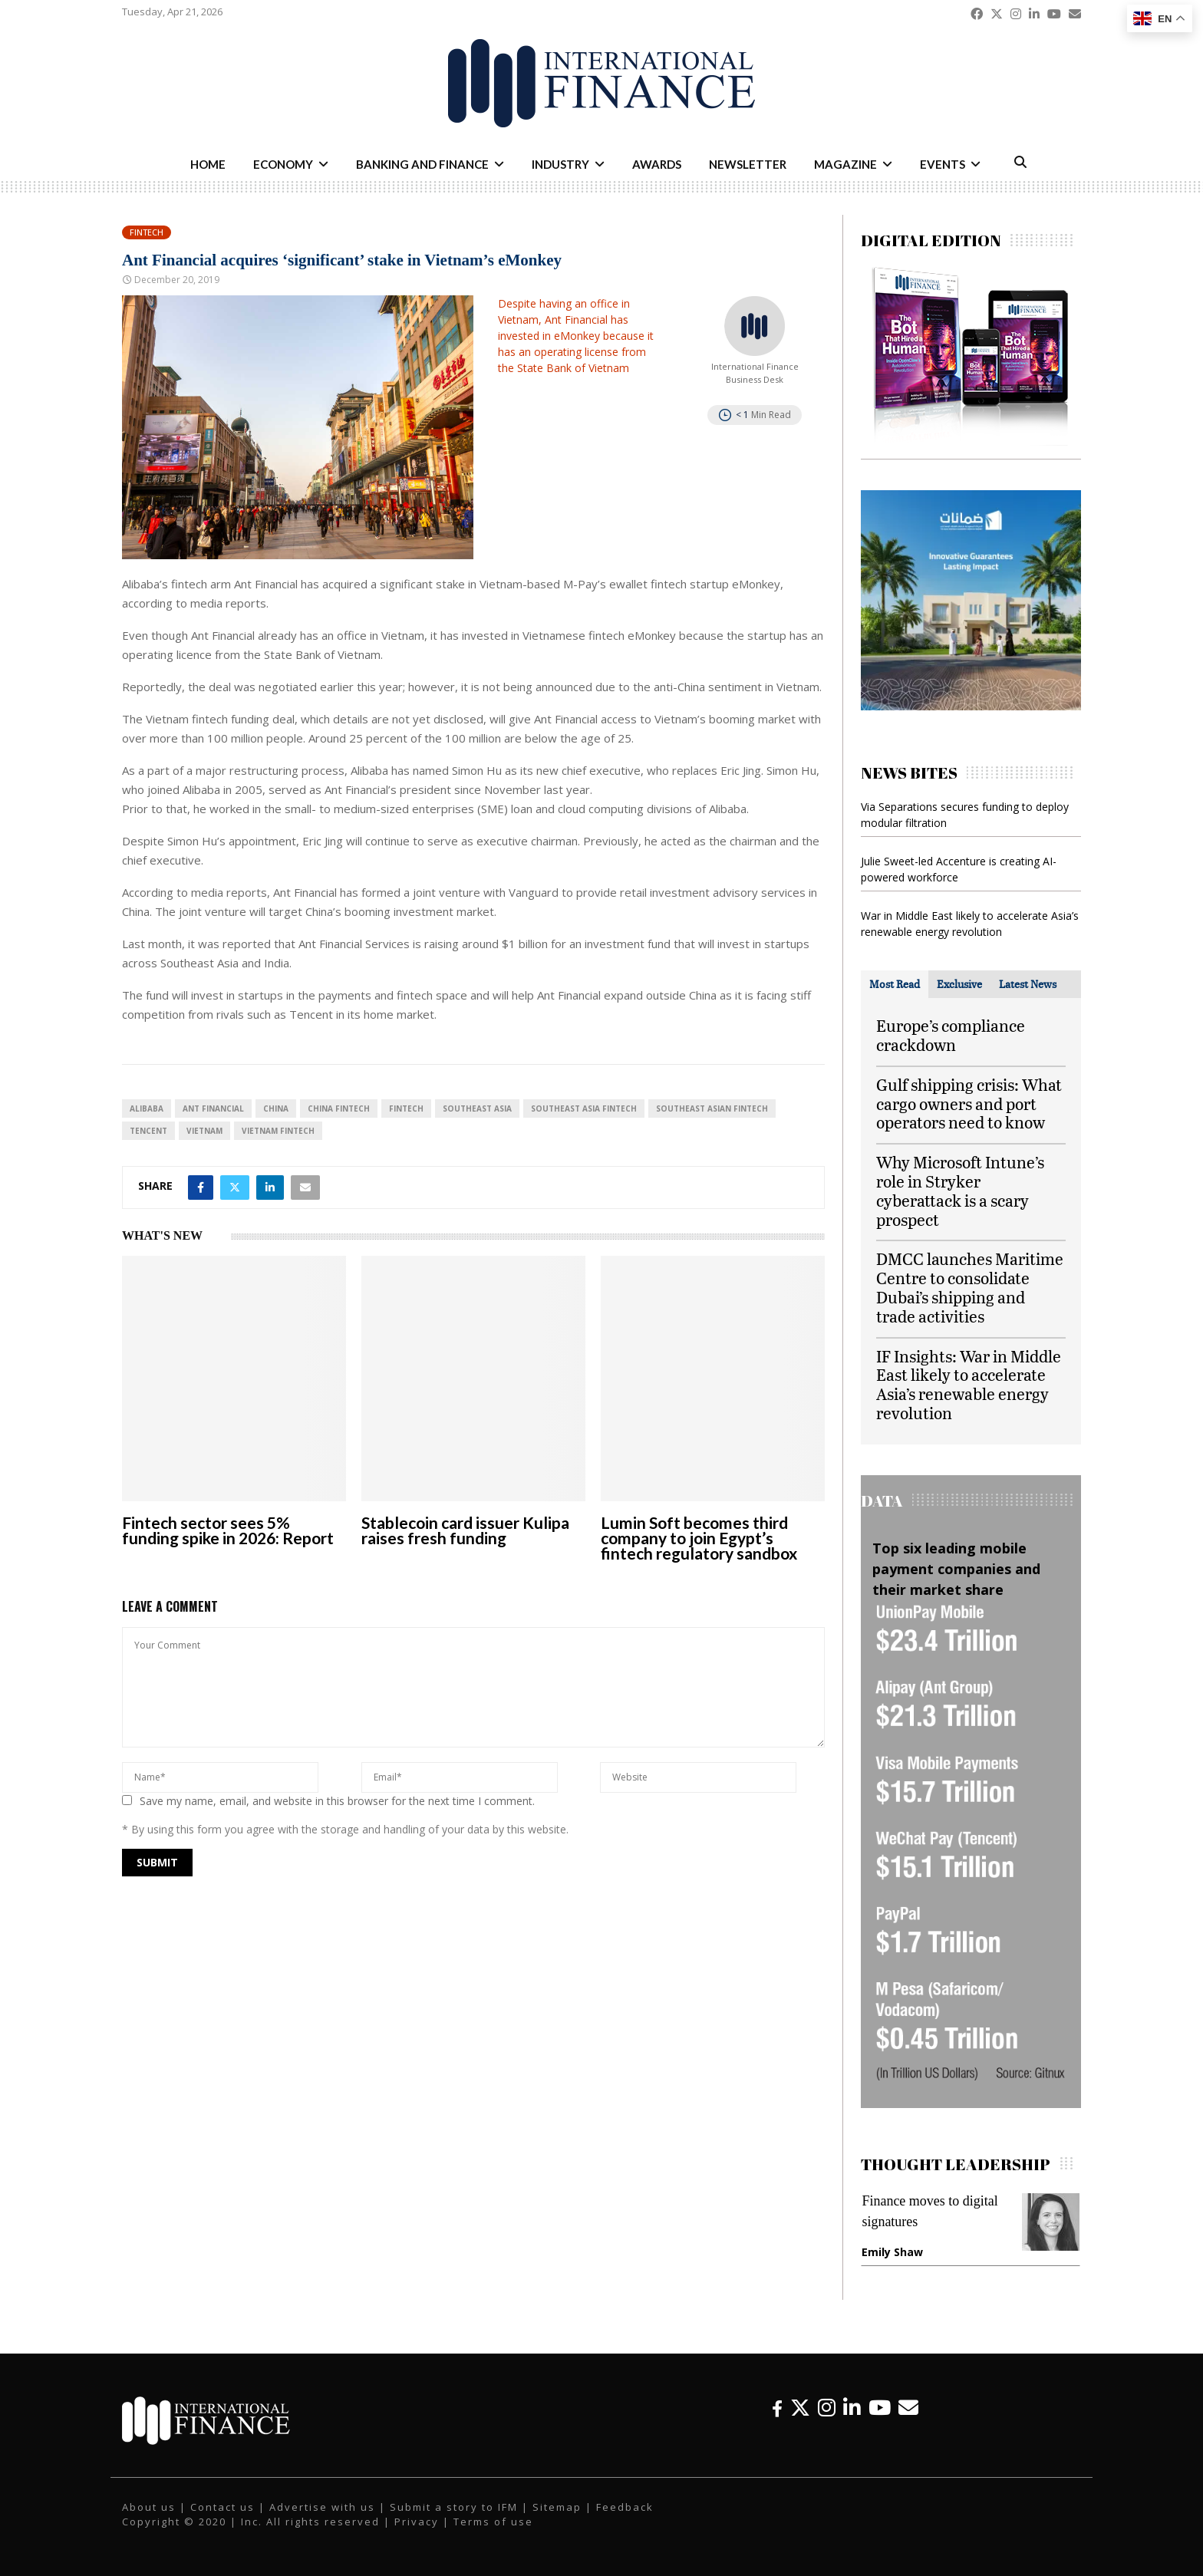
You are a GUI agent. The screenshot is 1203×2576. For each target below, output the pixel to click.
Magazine (845, 164)
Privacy (416, 2521)
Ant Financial (213, 1108)
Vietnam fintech (278, 1130)
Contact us (222, 2507)
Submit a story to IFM (454, 2507)
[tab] (894, 984)
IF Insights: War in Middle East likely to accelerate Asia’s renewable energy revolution (968, 1384)
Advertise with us (322, 2507)
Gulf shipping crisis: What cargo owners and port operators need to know (969, 1103)
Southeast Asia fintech (584, 1108)
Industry (560, 164)
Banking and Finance (422, 164)
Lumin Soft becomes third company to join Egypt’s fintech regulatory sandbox (699, 1538)
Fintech (146, 232)
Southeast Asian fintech (712, 1108)
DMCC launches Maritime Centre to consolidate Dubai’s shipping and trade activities (969, 1286)
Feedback (625, 2507)
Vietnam (204, 1130)
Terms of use (493, 2521)
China (275, 1108)
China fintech (339, 1108)
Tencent (148, 1130)
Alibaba (146, 1108)
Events (942, 164)
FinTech (406, 1108)
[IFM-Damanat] (971, 706)
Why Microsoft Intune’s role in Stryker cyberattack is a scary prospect (960, 1190)
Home (208, 164)
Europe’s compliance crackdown (950, 1035)
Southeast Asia (477, 1108)
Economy (283, 164)
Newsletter (747, 164)
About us (149, 2507)
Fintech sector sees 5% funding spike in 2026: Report (228, 1530)
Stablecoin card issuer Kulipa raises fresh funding (465, 1530)
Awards (656, 164)
